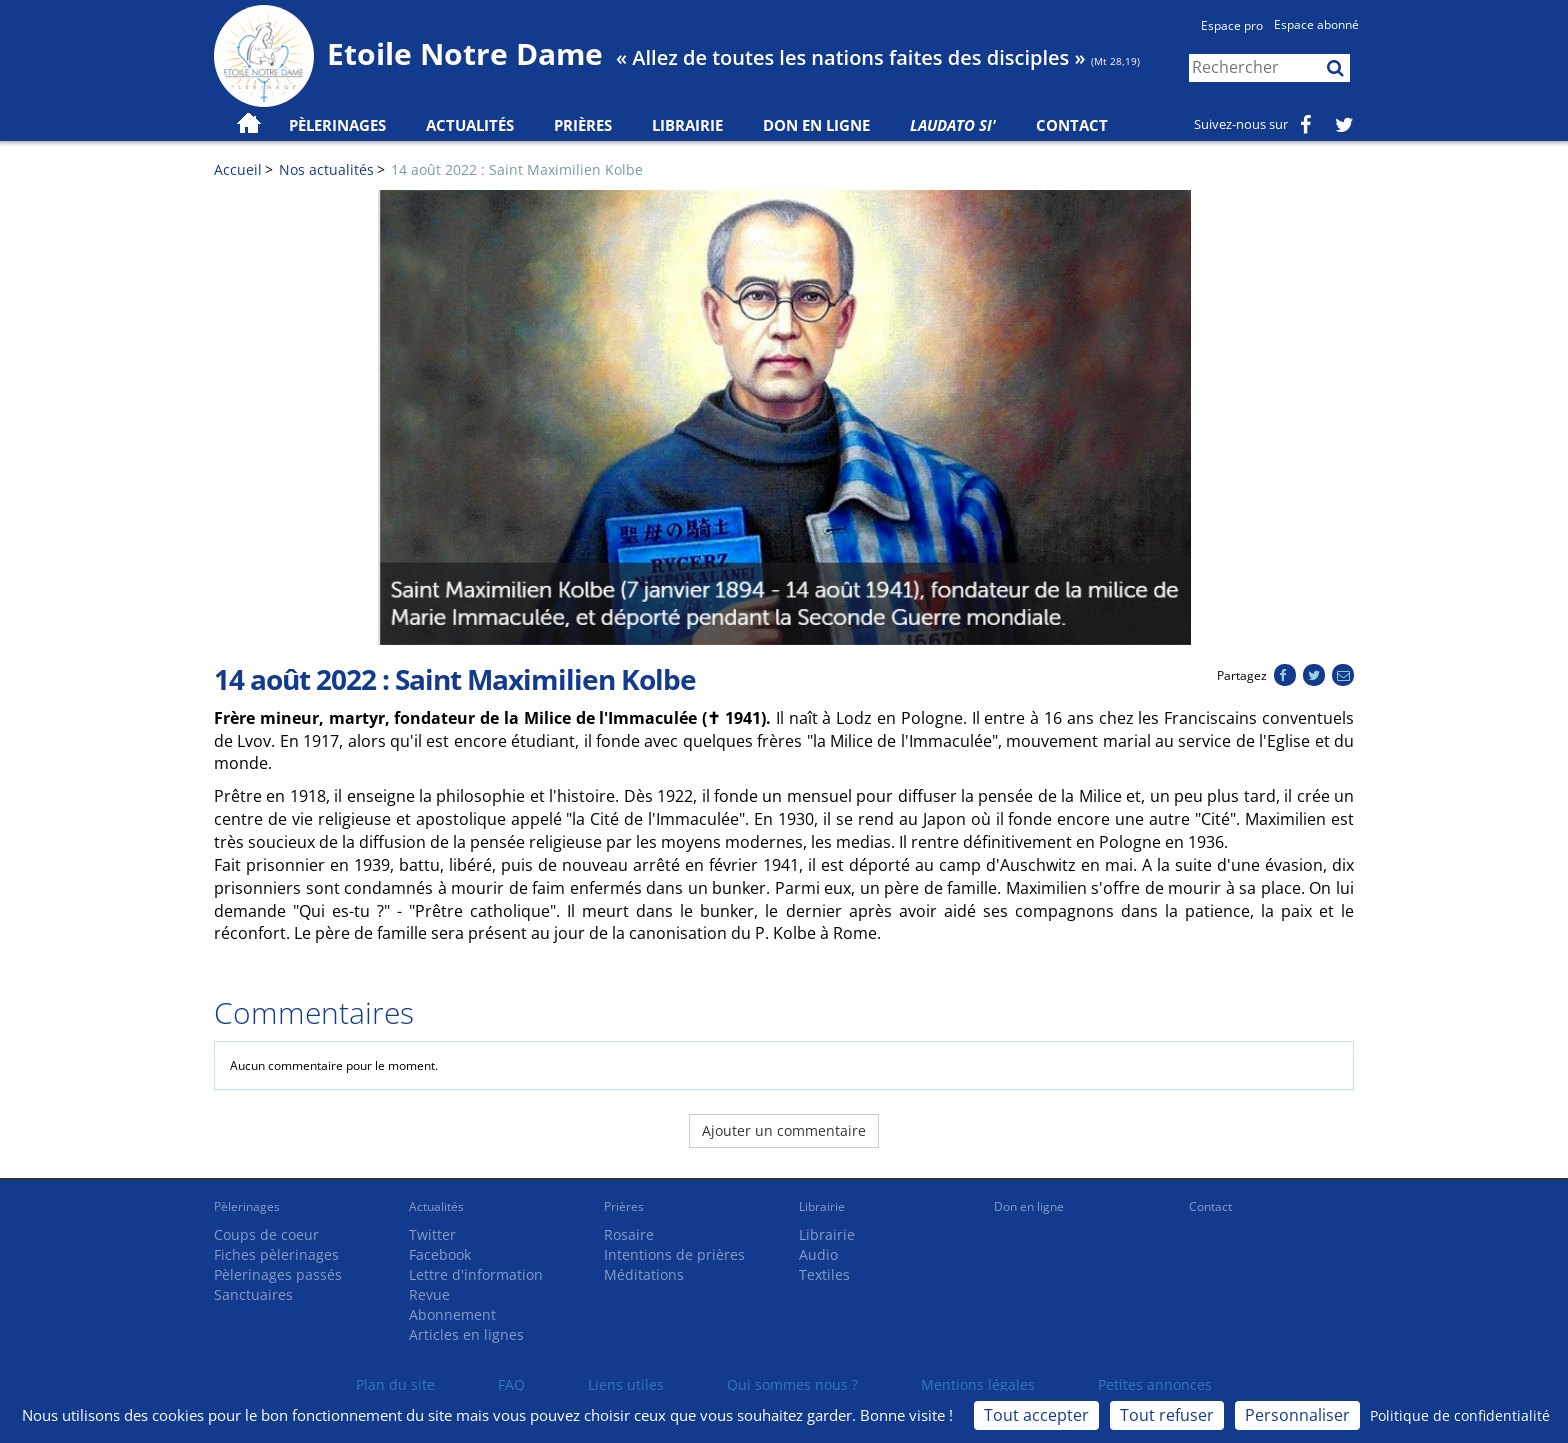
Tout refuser (1167, 1415)
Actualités (436, 1206)
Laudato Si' (953, 125)
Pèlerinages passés (278, 1274)
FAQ (511, 1384)
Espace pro (1232, 25)
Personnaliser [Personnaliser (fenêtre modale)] (1297, 1415)
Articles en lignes (466, 1334)
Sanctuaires (253, 1294)
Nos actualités (326, 169)
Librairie (687, 125)
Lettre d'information (476, 1274)
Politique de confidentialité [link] (1460, 1415)
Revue (429, 1294)
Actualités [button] (470, 125)
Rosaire (629, 1234)
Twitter (432, 1234)
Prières (583, 125)
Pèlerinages (247, 1206)
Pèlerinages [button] (337, 125)
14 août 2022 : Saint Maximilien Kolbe (517, 169)
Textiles (824, 1274)
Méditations (644, 1274)
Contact (1072, 125)
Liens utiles (626, 1384)
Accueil (238, 169)
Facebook (440, 1254)
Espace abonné (1316, 24)
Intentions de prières (674, 1254)
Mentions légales (978, 1384)
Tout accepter (1036, 1415)
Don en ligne (816, 125)
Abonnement (452, 1314)
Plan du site (395, 1384)
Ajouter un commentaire (784, 1130)
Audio (818, 1254)
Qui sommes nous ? (792, 1384)
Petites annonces (1155, 1384)
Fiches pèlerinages (276, 1254)
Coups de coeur (266, 1234)
